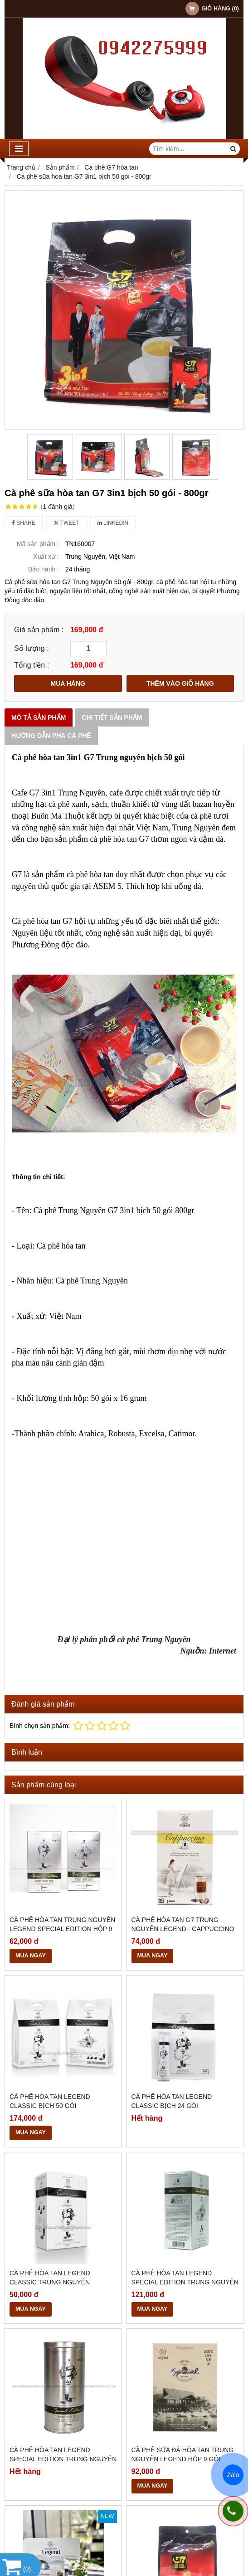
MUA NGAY (30, 1955)
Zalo (233, 2474)
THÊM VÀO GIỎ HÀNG (180, 683)
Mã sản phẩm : (38, 543)
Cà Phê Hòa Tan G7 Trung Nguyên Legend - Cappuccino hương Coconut (182, 1929)
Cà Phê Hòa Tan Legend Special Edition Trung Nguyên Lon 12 (63, 2459)
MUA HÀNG (68, 683)
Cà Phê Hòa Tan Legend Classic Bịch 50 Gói (50, 2101)
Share (23, 523)
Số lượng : (31, 648)
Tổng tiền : (31, 665)
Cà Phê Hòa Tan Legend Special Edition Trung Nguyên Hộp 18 (184, 2282)
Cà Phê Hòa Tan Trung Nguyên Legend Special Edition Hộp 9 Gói (62, 1929)
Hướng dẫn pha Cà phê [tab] (51, 735)
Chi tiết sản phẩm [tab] (112, 717)
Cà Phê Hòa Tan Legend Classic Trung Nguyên (50, 2277)
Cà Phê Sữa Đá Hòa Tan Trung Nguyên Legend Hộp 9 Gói (182, 2454)
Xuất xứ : (46, 556)
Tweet (66, 523)
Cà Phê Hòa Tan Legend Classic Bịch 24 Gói (171, 2101)
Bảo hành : (43, 569)
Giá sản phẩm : (38, 629)
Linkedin (113, 523)
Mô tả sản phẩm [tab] (38, 717)
